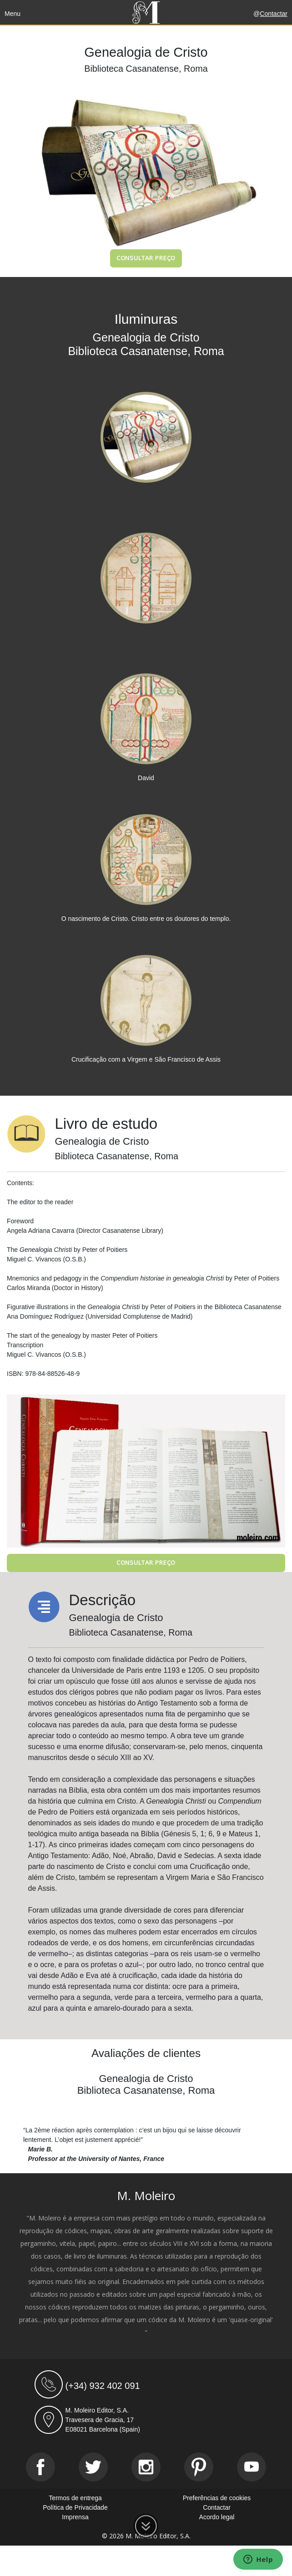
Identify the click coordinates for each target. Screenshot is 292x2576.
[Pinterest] (198, 2467)
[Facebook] (40, 2467)
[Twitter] (93, 2467)
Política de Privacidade (75, 2507)
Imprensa (75, 2517)
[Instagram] (146, 2467)
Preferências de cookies (217, 2498)
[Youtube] (251, 2467)
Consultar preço (146, 258)
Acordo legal (217, 2517)
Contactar (273, 13)
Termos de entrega (75, 2498)
